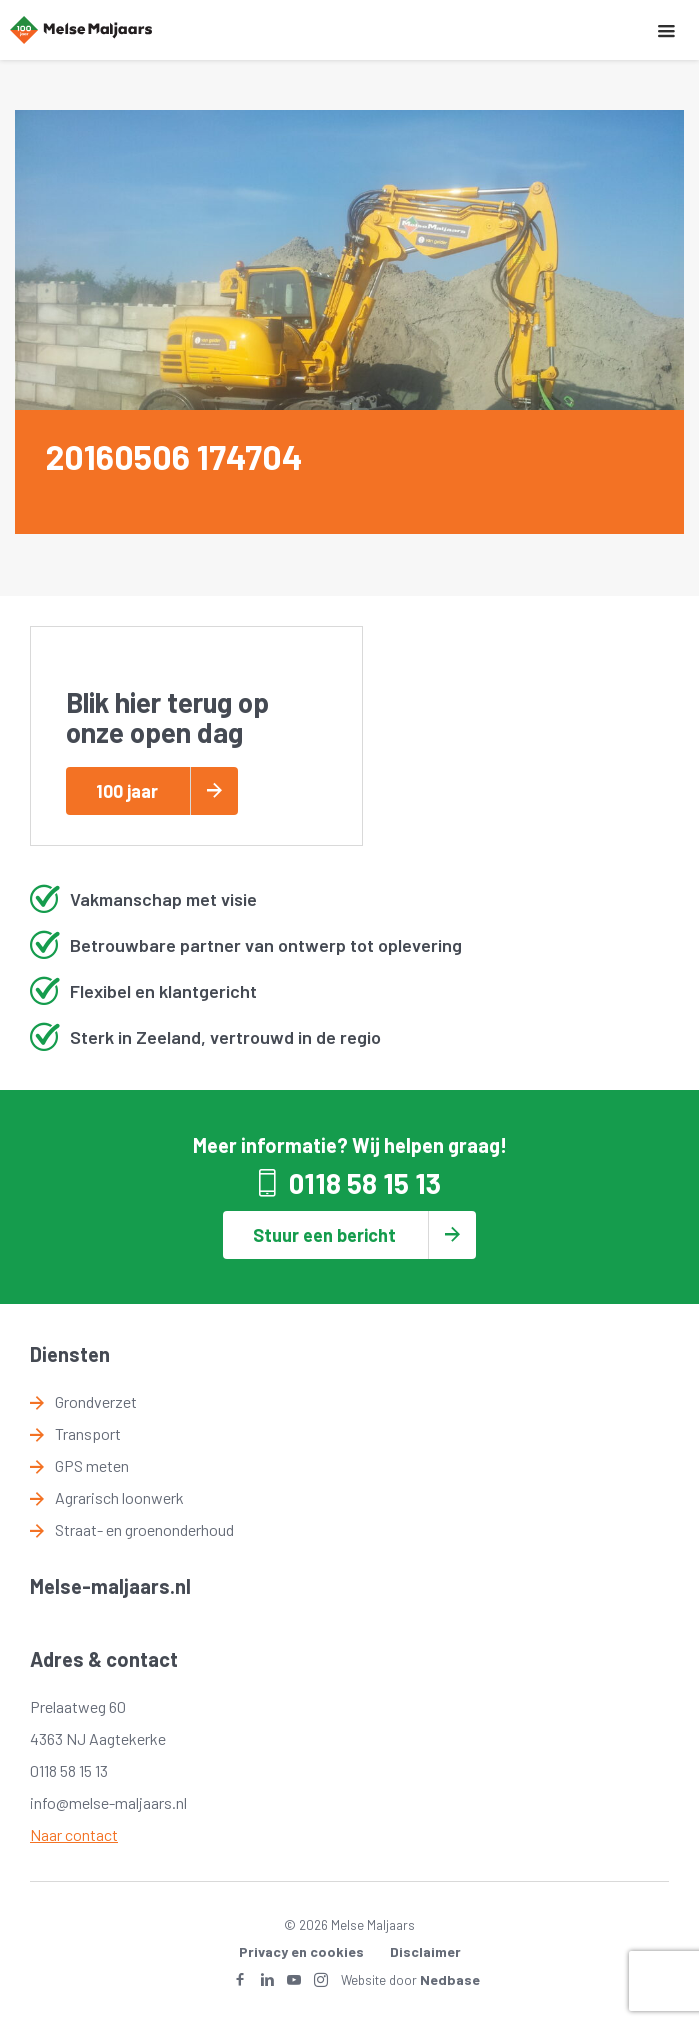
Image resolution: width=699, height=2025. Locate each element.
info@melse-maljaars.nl (108, 1802)
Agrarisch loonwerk (119, 1497)
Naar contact (74, 1834)
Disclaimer (425, 1951)
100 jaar (127, 791)
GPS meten (92, 1465)
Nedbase (450, 1979)
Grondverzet (96, 1401)
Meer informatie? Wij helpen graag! (350, 1145)
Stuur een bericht (324, 1235)
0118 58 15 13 (365, 1183)
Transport (88, 1433)
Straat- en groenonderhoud (144, 1529)
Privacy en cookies (301, 1951)
